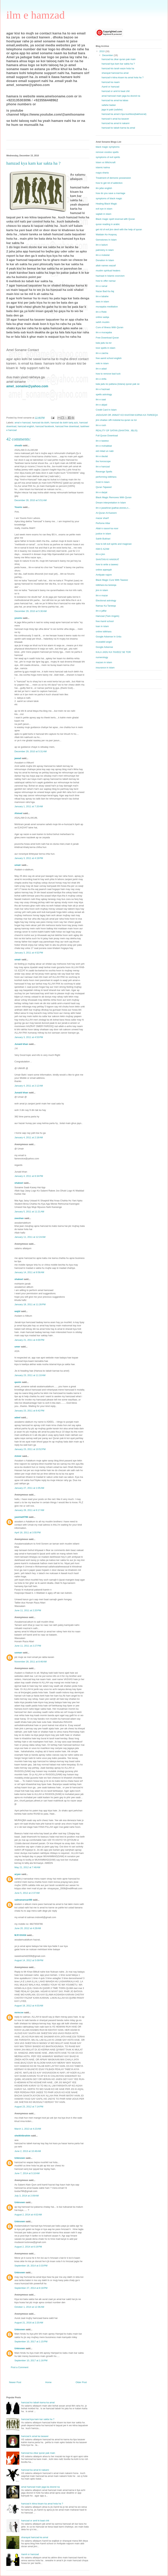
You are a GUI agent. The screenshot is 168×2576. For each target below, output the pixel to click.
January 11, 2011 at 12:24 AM (30, 1237)
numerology (102, 657)
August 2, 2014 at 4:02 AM (28, 2214)
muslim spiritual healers (108, 270)
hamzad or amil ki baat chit (35, 2520)
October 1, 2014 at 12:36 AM (29, 2307)
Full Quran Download (107, 435)
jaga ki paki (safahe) (112, 109)
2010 (102, 51)
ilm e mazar (102, 595)
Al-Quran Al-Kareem (106, 513)
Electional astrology (106, 600)
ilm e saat (101, 399)
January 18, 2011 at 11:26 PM (30, 1304)
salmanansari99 (23, 1899)
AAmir (17, 1456)
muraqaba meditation (107, 306)
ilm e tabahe (102, 296)
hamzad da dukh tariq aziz (64, 422)
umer (17, 1346)
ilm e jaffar (101, 610)
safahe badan (109, 105)
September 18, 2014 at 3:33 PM (30, 2265)
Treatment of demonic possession (113, 178)
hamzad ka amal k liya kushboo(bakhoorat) (124, 114)
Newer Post (15, 2382)
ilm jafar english (104, 188)
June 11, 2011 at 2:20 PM (27, 1610)
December (108, 55)
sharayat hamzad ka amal (34, 2537)
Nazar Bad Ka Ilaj (105, 291)
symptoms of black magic (109, 198)
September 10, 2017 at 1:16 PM (30, 2360)
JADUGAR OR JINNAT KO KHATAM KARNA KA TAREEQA (127, 415)
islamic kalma (103, 167)
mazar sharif (102, 518)
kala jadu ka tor (104, 342)
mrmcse (18, 2012)
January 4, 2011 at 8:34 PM (28, 1176)
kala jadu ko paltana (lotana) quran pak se (117, 384)
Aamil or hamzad (30, 2554)
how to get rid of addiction (109, 183)
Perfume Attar (103, 523)
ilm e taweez (102, 440)
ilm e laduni (102, 244)
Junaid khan (21, 1044)
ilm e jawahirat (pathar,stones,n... (113, 507)
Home (48, 2382)
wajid (17, 1311)
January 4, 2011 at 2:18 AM (28, 1137)
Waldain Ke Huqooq (106, 234)
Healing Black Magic (106, 203)
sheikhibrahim (22, 2135)
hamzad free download (67, 426)
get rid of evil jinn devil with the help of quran (119, 229)
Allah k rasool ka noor (107, 528)
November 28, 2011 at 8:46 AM (30, 1661)
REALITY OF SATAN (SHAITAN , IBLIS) (116, 430)
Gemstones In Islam (106, 239)
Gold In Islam (103, 482)
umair (17, 865)
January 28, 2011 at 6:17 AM (29, 1510)
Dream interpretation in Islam (111, 502)
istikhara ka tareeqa (106, 585)
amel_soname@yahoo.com (27, 386)
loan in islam (102, 626)
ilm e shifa (101, 379)
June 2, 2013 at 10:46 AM (27, 2151)
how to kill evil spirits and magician (114, 544)
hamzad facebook (44, 426)
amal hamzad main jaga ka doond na (40, 2486)
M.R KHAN (20, 1935)
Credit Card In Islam (106, 409)
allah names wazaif (106, 265)
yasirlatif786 (21, 1517)
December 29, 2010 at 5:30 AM (30, 611)
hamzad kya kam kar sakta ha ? (37, 2419)
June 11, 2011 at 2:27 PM (27, 1645)
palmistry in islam (105, 250)
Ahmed (18, 813)
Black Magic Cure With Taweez (112, 580)
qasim (17, 1382)
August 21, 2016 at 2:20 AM (28, 2322)
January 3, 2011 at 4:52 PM (28, 952)
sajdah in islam (103, 214)
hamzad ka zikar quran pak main (38, 2453)
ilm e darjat (101, 492)
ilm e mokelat (103, 255)
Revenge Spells (104, 471)
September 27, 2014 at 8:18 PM (30, 2288)
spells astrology (104, 394)
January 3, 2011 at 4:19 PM (28, 858)
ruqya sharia (102, 172)
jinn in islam (102, 590)
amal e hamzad (23, 422)
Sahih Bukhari (103, 538)
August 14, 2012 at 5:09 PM (28, 1960)
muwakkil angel (104, 641)
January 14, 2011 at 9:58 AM (29, 1272)
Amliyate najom (104, 574)
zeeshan (19, 1218)
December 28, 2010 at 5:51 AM (30, 500)
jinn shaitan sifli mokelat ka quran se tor (116, 420)
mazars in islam (104, 662)
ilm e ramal (101, 286)
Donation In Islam (105, 260)
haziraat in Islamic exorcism (110, 275)
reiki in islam (102, 363)
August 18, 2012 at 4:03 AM (28, 2005)
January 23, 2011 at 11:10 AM (30, 1375)
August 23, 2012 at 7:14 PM (28, 2106)
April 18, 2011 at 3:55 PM (27, 1532)
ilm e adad (101, 368)
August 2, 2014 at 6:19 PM (28, 2246)
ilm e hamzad (35, 15)
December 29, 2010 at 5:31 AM (30, 751)
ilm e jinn (100, 554)
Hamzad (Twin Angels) (107, 616)
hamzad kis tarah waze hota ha (118, 68)
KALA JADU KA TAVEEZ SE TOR (113, 652)
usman (18, 1652)
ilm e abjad (101, 404)
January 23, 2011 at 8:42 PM (29, 1410)
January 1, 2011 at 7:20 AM (28, 806)
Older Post (81, 2382)
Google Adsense (104, 647)
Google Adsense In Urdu (108, 636)
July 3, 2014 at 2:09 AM (26, 2195)
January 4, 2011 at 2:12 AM (28, 1085)
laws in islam (102, 301)
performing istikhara (106, 476)
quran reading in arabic (108, 224)
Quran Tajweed (103, 487)
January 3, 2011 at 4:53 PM (28, 1037)
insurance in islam (105, 667)
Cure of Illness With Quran (109, 327)
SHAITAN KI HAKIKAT (107, 559)
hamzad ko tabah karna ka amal (38, 2402)
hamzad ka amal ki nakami (35, 2470)
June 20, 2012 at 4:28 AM (27, 1928)
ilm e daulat (102, 456)
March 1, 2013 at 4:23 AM (27, 2128)
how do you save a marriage (110, 193)
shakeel (18, 1183)
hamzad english (26, 426)
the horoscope (103, 461)
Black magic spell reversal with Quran (115, 219)
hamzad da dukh (40, 422)
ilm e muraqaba (104, 332)
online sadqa (102, 317)
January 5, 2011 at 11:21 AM (29, 1211)
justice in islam (103, 533)
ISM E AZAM (102, 549)
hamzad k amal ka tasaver (35, 2436)
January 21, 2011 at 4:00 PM (29, 1340)
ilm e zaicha (102, 353)
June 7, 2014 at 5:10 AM (27, 2173)
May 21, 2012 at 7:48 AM (27, 1867)
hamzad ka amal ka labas (115, 100)
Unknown (19, 2158)
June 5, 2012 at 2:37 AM (27, 1893)
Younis (18, 507)
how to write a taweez (107, 564)
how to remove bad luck (108, 373)
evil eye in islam (104, 208)
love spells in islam (105, 348)
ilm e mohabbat (104, 445)
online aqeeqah (104, 569)
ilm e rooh (101, 425)
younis (18, 618)
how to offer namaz (106, 280)
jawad (17, 758)
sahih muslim (102, 322)
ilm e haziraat (103, 389)
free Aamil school (105, 621)
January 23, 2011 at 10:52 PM (30, 1449)
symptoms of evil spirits (108, 157)
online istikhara (103, 631)
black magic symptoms (107, 147)
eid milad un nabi (104, 451)
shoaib (18, 445)
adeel (17, 1417)
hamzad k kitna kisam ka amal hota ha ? (42, 2503)
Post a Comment (19, 2367)
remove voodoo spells (107, 152)
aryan (17, 1874)
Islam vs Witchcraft (105, 162)
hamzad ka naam (111, 82)
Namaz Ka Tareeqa (106, 605)
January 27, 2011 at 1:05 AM (29, 1488)
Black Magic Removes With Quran (114, 497)
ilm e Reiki (101, 311)
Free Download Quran (107, 337)
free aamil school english (109, 358)
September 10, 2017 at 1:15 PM (30, 2341)
